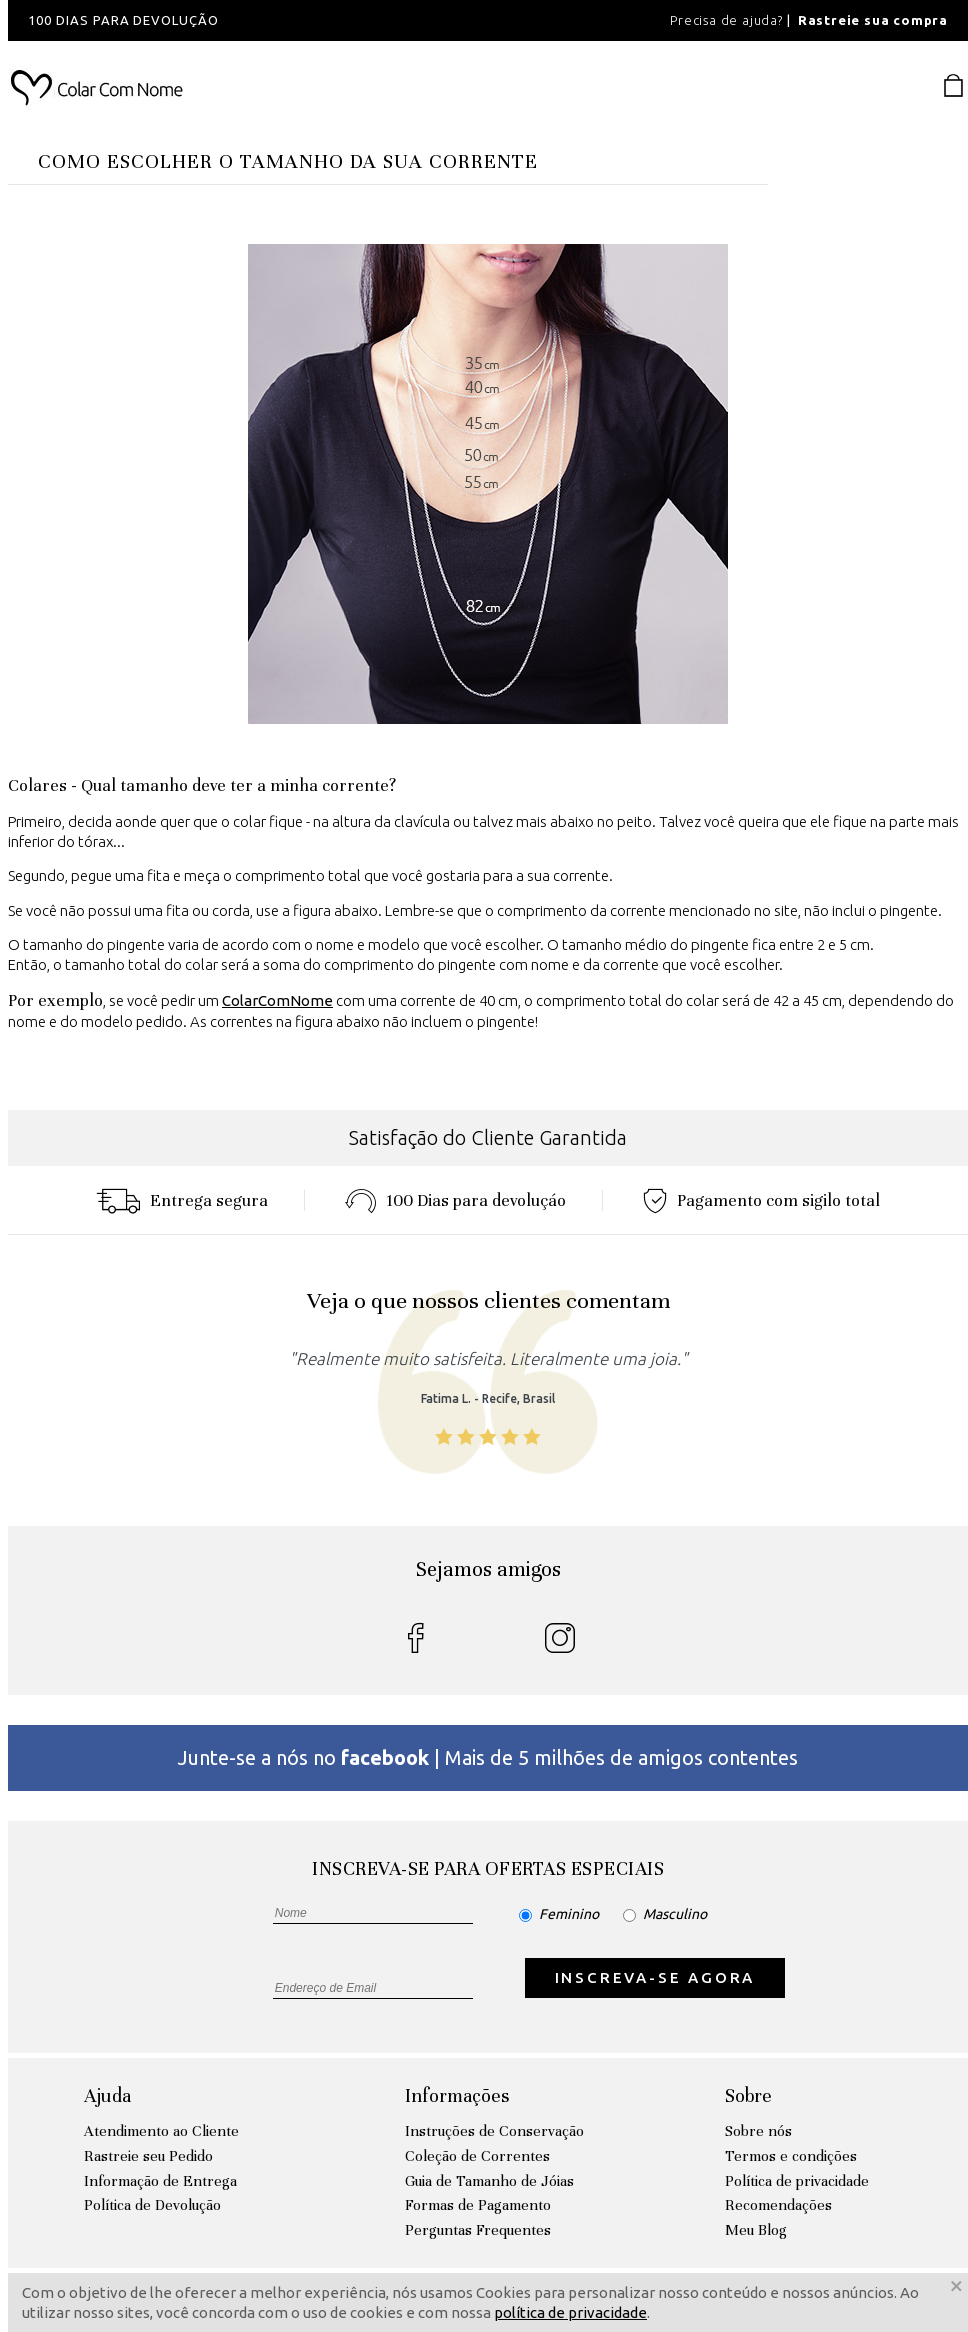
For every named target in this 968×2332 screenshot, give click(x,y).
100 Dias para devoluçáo (455, 1200)
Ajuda (107, 2095)
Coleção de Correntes (477, 2156)
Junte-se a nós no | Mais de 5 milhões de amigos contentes (488, 1757)
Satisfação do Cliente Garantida (488, 1137)
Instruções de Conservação (494, 2131)
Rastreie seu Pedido (148, 2156)
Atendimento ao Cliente (161, 2131)
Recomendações (778, 2205)
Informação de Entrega (160, 2181)
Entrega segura (182, 1200)
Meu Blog (756, 2230)
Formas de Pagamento (478, 2205)
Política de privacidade (797, 2181)
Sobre (748, 2095)
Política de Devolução (152, 2205)
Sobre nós (758, 2131)
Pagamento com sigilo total (761, 1200)
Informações (457, 2095)
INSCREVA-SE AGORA (655, 1977)
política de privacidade (570, 2312)
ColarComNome (277, 1000)
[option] (278, 20)
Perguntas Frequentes (478, 2230)
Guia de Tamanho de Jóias (489, 2181)
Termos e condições (791, 2156)
